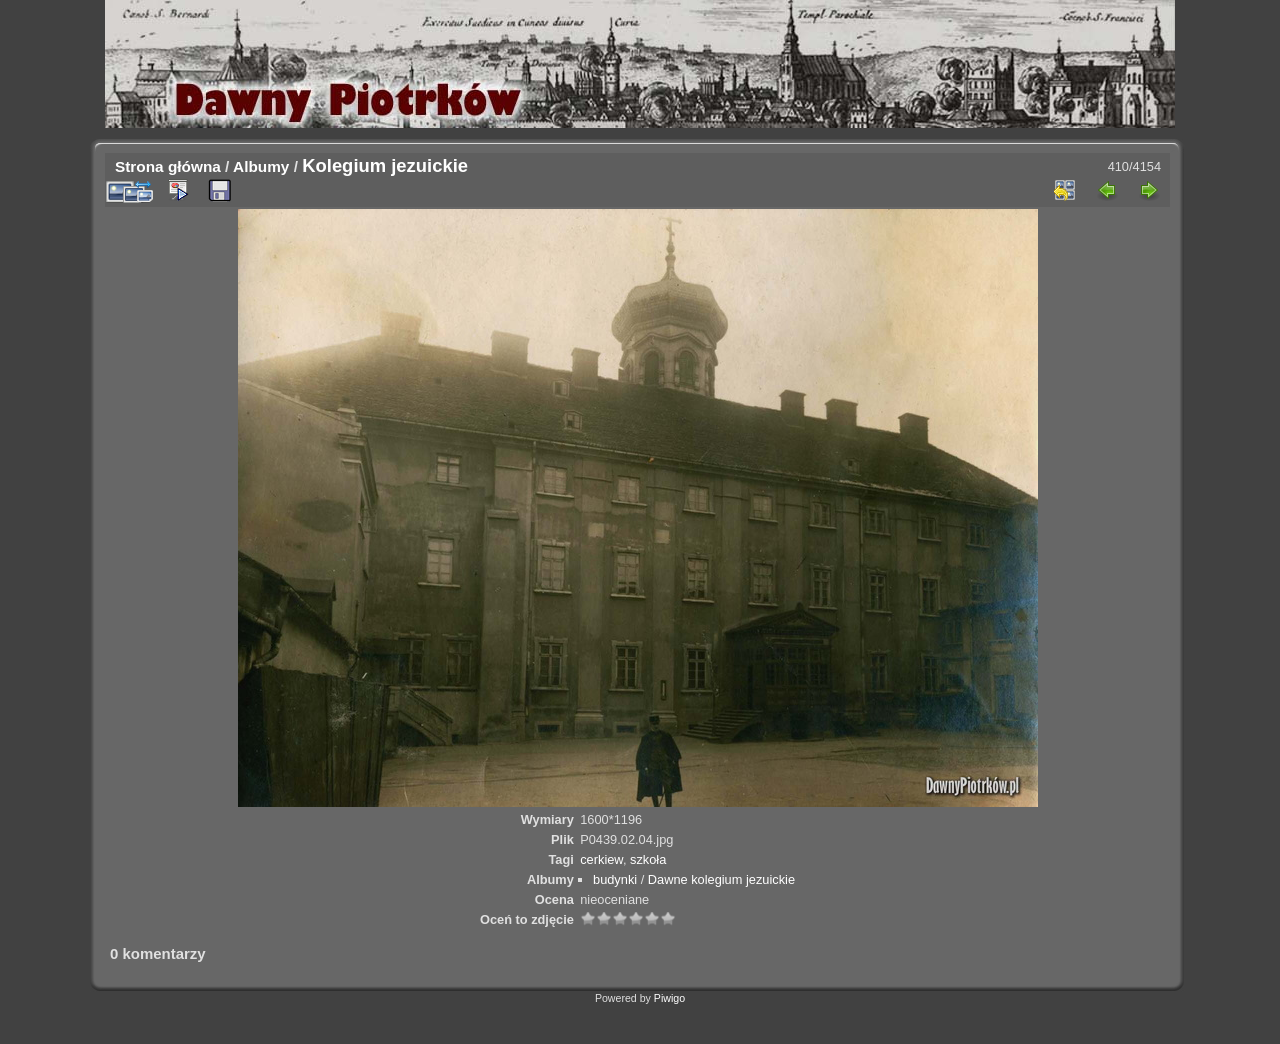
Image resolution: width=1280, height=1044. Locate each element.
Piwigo (669, 998)
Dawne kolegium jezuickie (721, 879)
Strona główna (168, 166)
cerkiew (601, 859)
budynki (615, 879)
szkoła (648, 859)
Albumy (261, 166)
